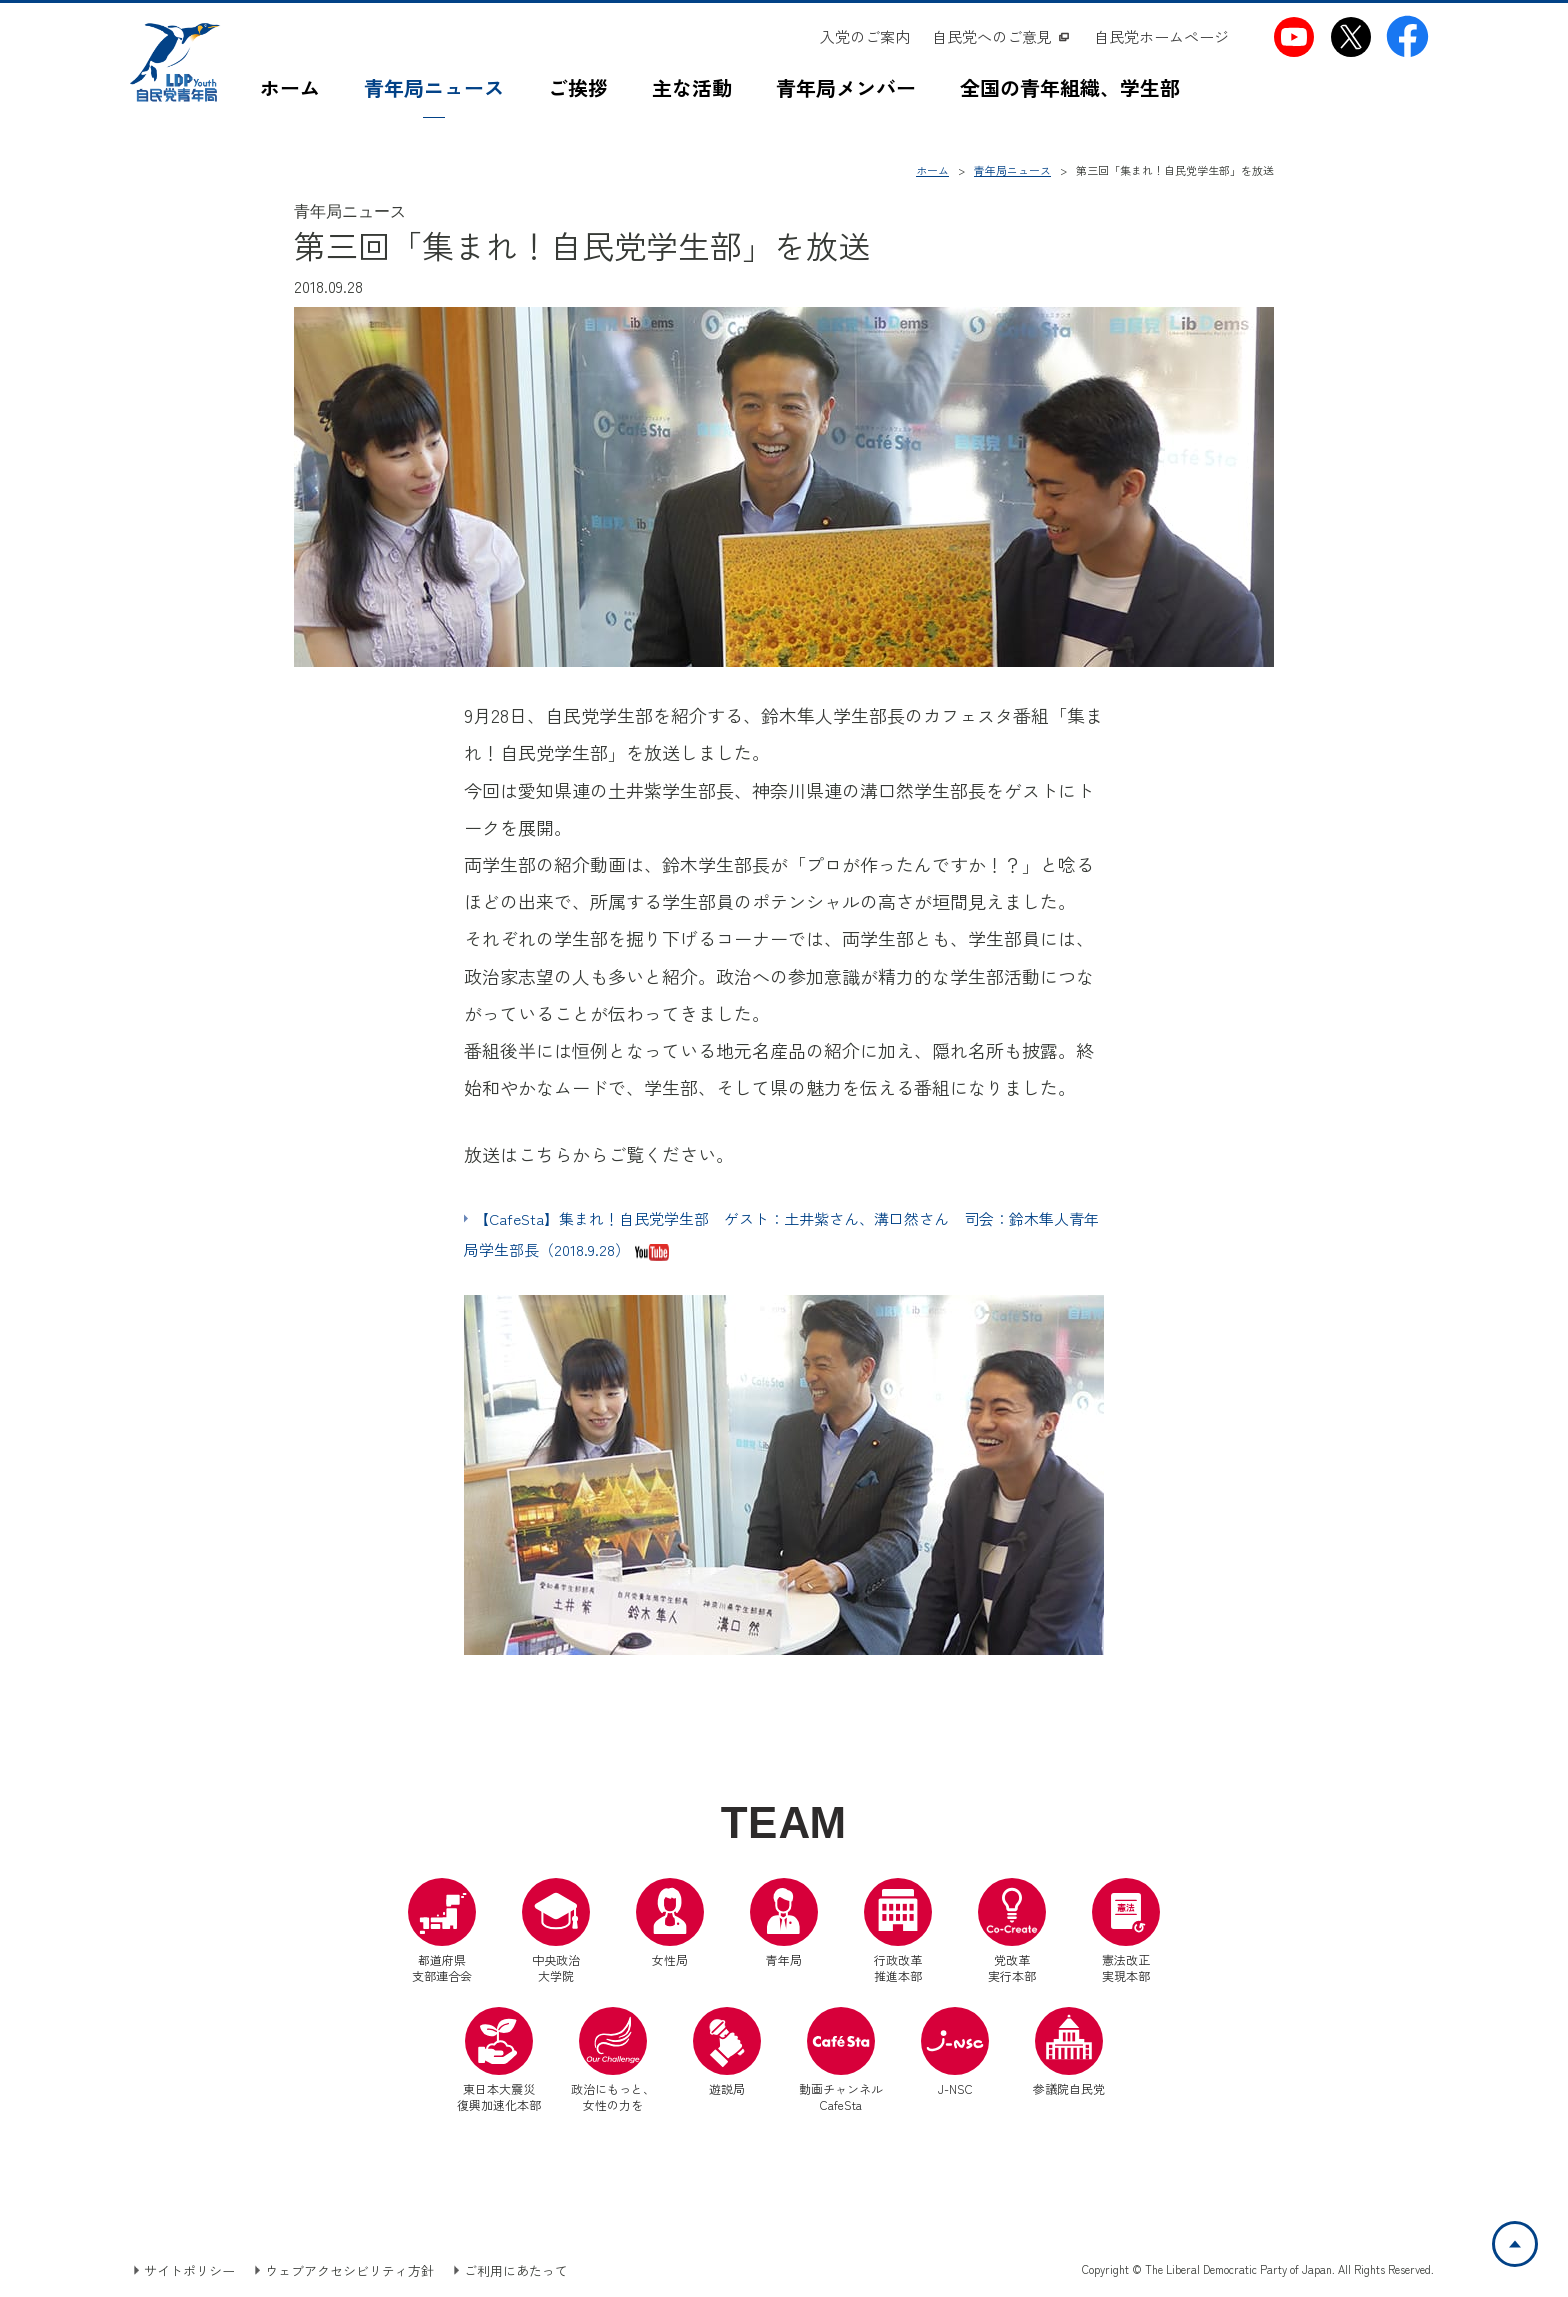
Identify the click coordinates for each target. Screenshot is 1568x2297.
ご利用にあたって (516, 2270)
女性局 (670, 1923)
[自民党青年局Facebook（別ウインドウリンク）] (1407, 36)
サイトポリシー (189, 2270)
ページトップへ (1536, 2234)
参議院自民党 (1069, 2052)
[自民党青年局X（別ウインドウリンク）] (1350, 36)
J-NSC (955, 2052)
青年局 (784, 1923)
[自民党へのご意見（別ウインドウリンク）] (1002, 37)
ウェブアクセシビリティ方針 (349, 2270)
